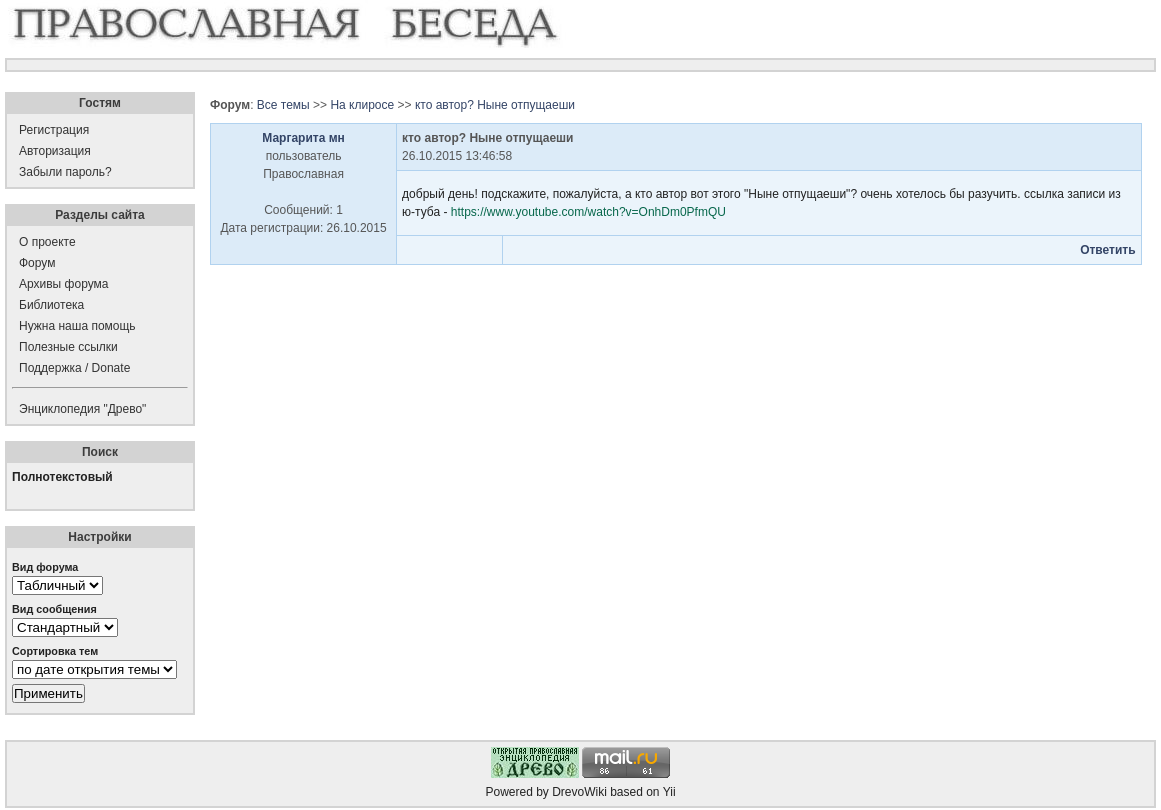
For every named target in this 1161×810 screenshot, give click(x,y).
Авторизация (55, 151)
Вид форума (45, 567)
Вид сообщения (54, 609)
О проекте (47, 242)
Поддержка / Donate (74, 368)
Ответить (1107, 250)
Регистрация (54, 130)
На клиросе (362, 105)
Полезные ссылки (68, 347)
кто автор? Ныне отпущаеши (495, 105)
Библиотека (51, 305)
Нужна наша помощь (77, 326)
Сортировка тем (55, 651)
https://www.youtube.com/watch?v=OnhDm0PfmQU (588, 212)
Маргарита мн (303, 138)
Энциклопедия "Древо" (82, 409)
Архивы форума (63, 284)
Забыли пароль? (65, 172)
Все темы (283, 105)
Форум (37, 263)
